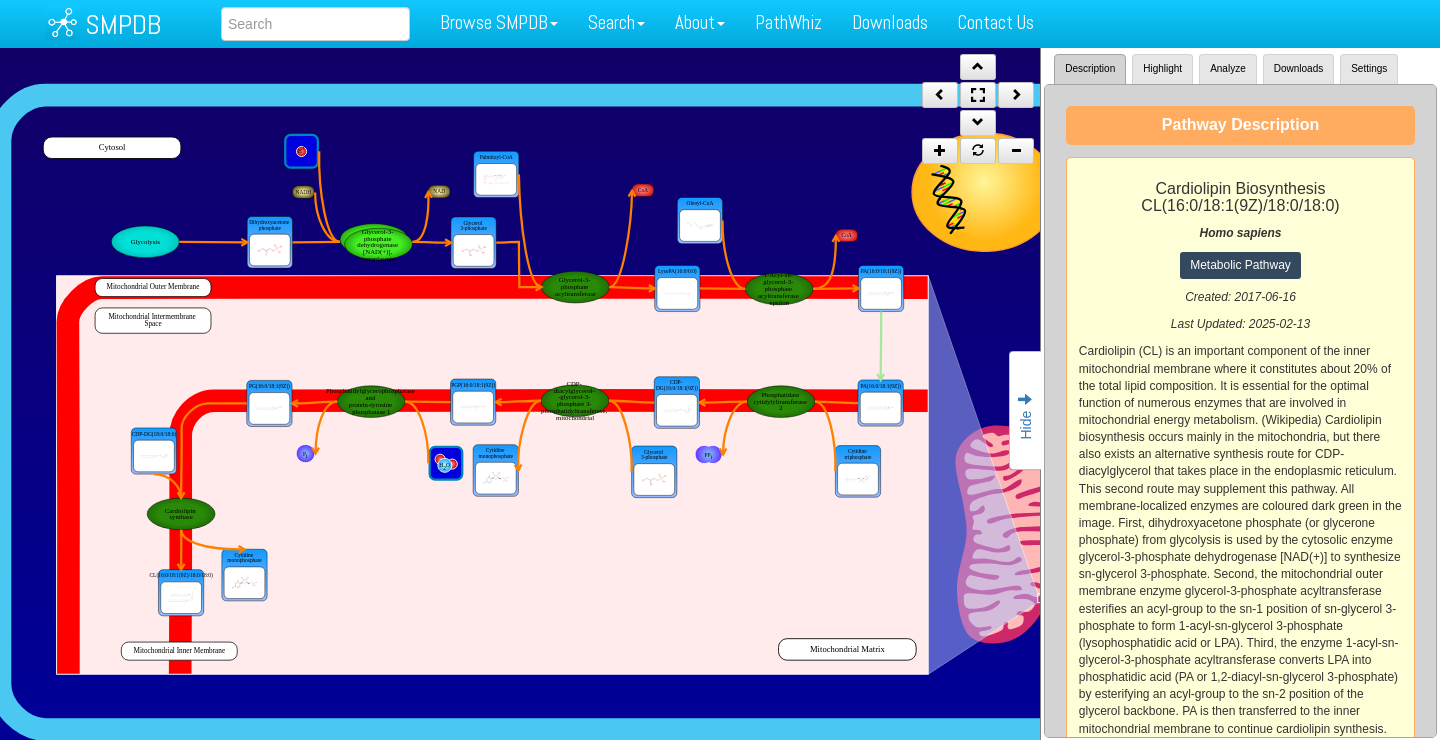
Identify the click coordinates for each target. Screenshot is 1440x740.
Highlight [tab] (1162, 68)
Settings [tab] (1369, 68)
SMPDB (123, 24)
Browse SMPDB (499, 22)
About (700, 22)
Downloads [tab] (1298, 68)
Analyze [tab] (1228, 68)
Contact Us (996, 22)
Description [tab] (1090, 68)
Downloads (890, 22)
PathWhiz (788, 22)
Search (616, 22)
